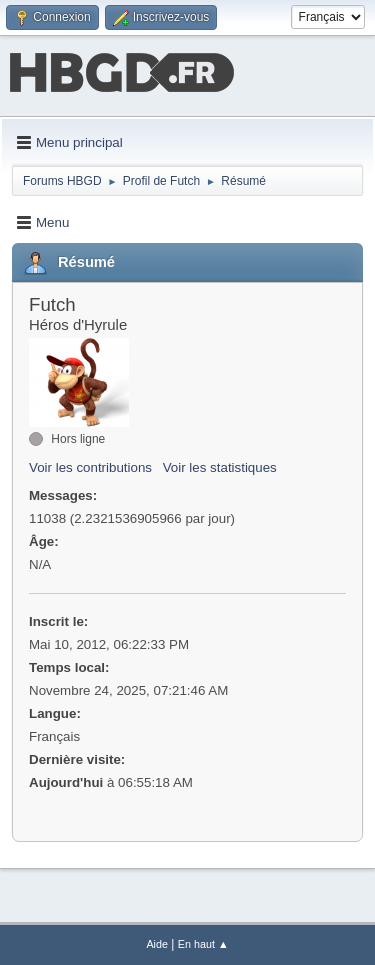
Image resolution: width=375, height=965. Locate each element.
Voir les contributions (90, 467)
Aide (157, 944)
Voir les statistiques (220, 467)
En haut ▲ (203, 944)
